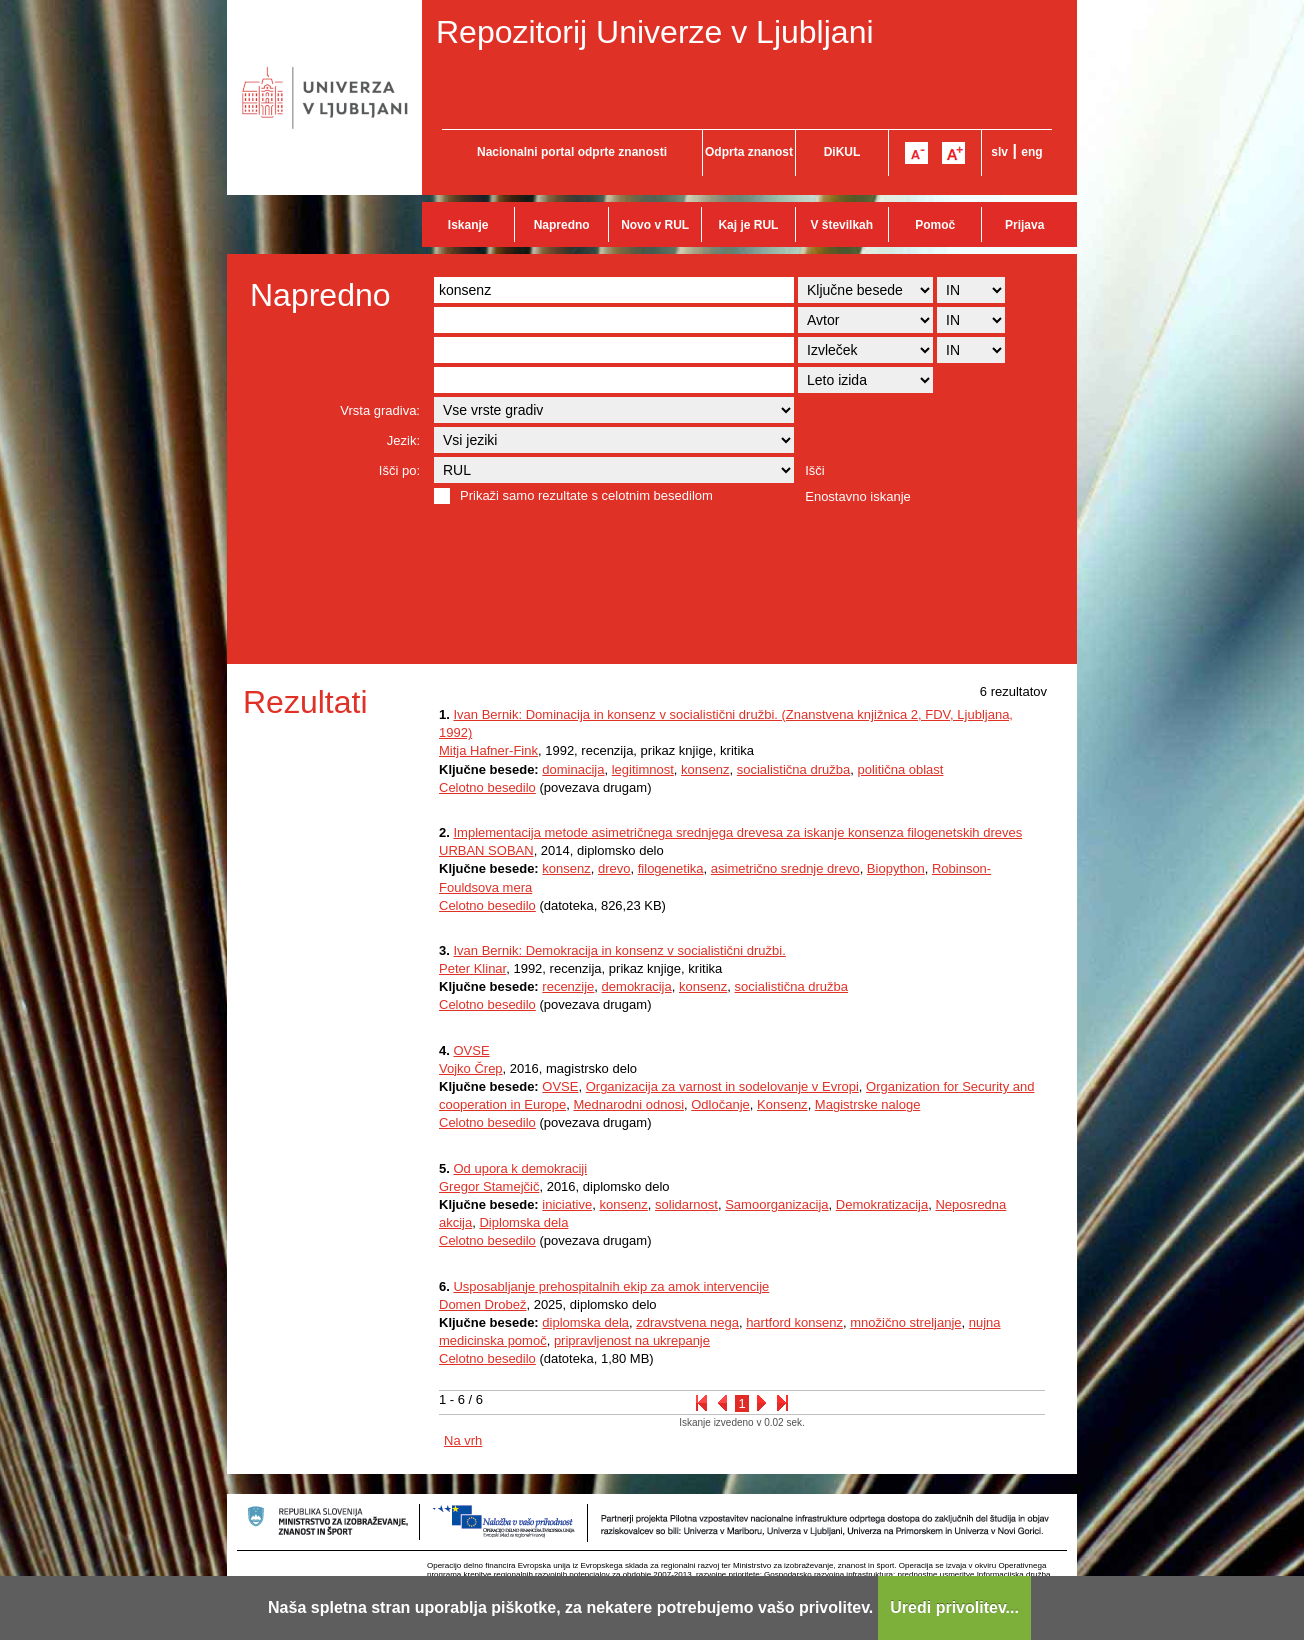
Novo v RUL (655, 225)
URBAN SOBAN (486, 850)
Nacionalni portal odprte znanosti (572, 152)
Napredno (562, 225)
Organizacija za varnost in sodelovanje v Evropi (722, 1086)
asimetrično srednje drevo (785, 868)
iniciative (567, 1204)
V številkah (841, 225)
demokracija (637, 986)
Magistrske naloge (868, 1104)
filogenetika (671, 868)
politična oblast (900, 769)
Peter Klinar (472, 968)
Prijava (1024, 225)
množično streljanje (905, 1322)
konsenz (705, 769)
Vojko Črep (471, 1068)
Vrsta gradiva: (380, 410)
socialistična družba (793, 769)
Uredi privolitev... (954, 1607)
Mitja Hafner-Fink (488, 750)
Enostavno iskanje (858, 496)
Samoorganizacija (776, 1204)
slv (999, 152)
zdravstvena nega (687, 1322)
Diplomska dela (523, 1222)
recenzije (568, 986)
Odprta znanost (749, 152)
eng (1031, 152)
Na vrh (463, 1440)
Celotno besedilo (487, 787)
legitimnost (643, 769)
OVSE (471, 1050)
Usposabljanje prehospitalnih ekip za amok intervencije (611, 1286)
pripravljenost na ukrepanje (632, 1340)
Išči (815, 470)
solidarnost (686, 1204)
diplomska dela (585, 1322)
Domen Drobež (482, 1304)
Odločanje (720, 1104)
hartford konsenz (794, 1322)
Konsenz (782, 1104)
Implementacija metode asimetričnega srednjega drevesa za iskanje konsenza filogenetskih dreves (737, 832)
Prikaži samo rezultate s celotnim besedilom (586, 495)
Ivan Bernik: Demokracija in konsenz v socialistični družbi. (619, 950)
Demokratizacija (882, 1204)
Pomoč (935, 225)
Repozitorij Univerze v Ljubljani (655, 32)
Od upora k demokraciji (520, 1168)
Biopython (896, 868)
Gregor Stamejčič (489, 1186)
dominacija (573, 769)
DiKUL (842, 152)
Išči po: (399, 470)
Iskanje (468, 225)
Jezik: (403, 440)
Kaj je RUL (748, 225)
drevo (614, 868)
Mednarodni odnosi (628, 1104)
